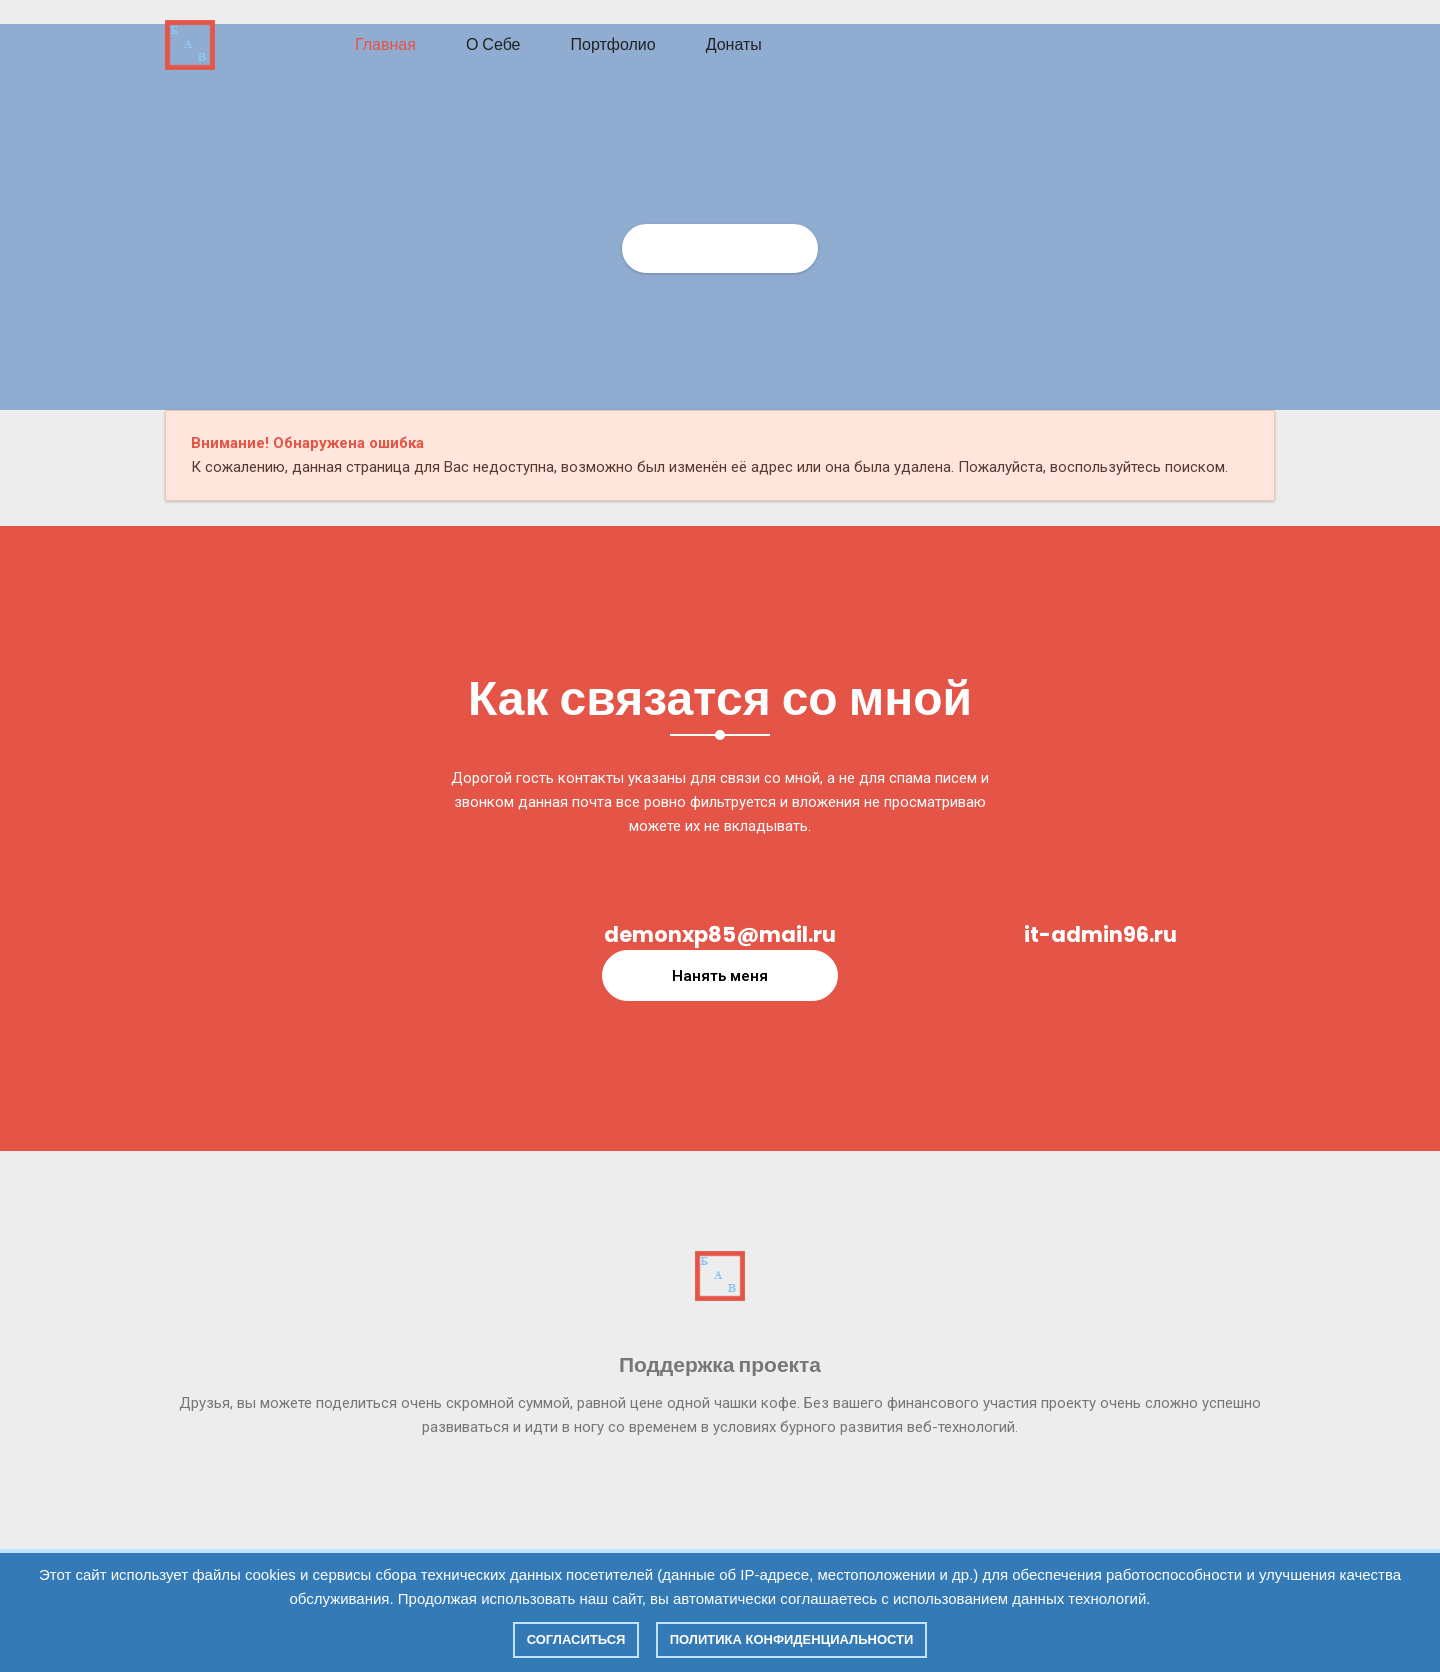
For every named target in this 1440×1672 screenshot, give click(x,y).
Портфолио (613, 44)
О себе (493, 44)
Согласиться (576, 1639)
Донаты (734, 44)
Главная (385, 44)
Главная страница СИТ (720, 248)
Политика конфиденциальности (792, 1639)
